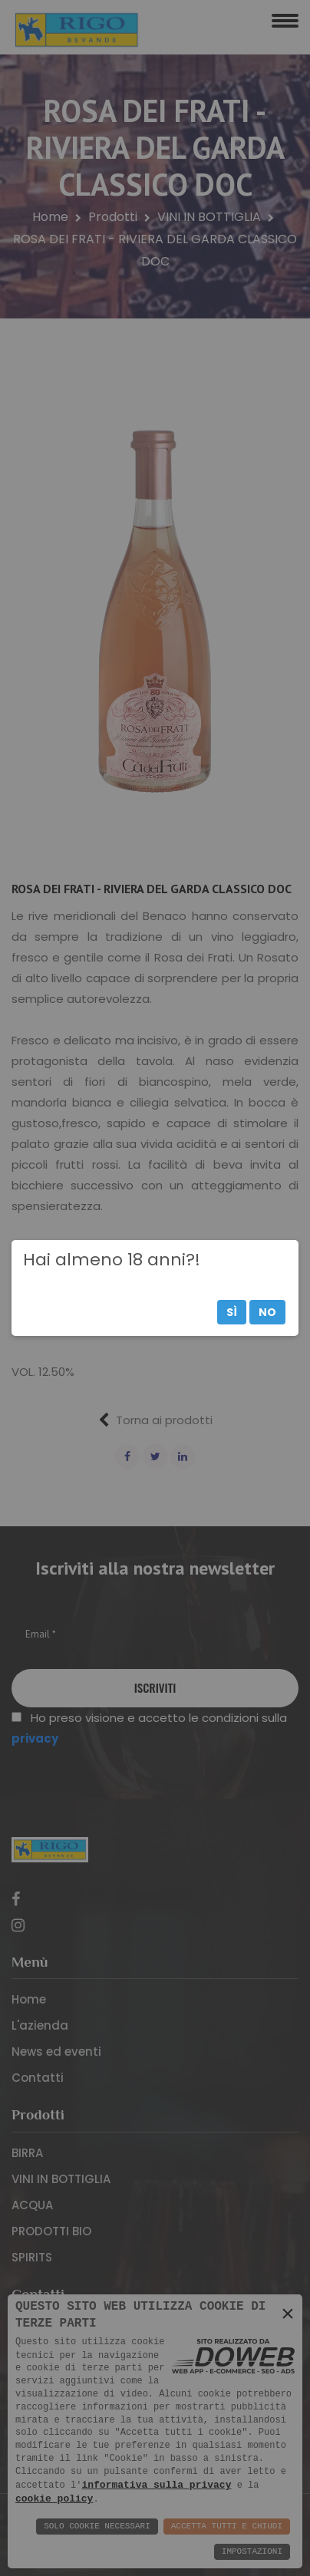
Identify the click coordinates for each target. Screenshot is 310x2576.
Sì (231, 1312)
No (267, 1312)
